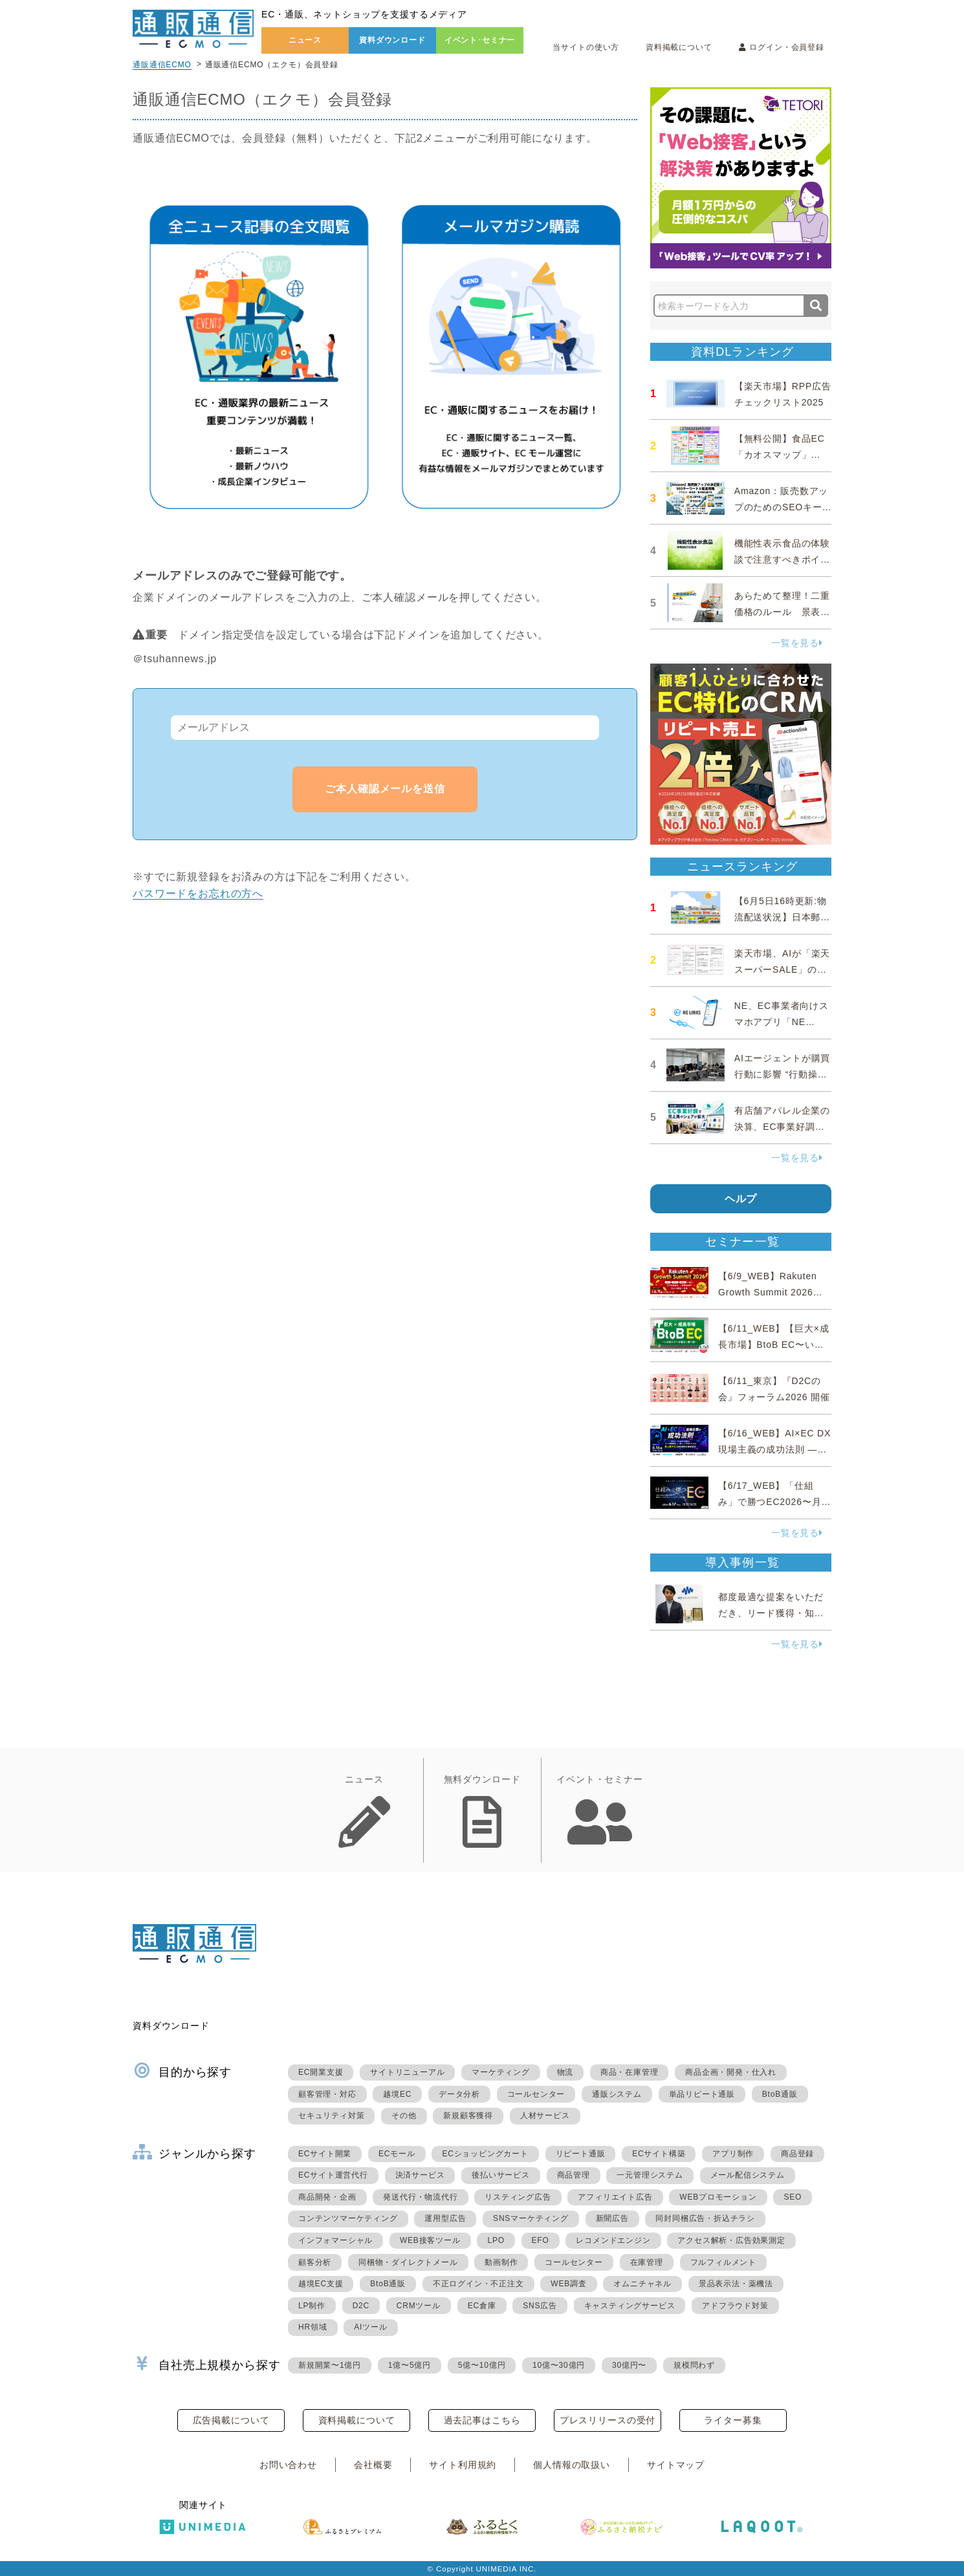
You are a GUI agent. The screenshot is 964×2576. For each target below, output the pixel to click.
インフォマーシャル (335, 2240)
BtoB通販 (780, 2094)
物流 (565, 2072)
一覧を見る (797, 643)
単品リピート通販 (702, 2094)
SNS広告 (540, 2305)
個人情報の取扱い (571, 2465)
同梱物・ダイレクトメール (408, 2262)
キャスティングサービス (629, 2305)
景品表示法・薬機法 (736, 2283)
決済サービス (420, 2175)
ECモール (396, 2153)
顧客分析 (314, 2262)
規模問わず (694, 2365)
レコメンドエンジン (613, 2240)
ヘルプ (741, 1198)
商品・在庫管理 (629, 2072)
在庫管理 (646, 2262)
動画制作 (501, 2262)
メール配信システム (747, 2175)
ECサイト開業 (324, 2153)
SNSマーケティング (531, 2218)
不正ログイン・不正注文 (478, 2283)
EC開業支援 (320, 2072)
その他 (403, 2115)
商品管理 (573, 2175)
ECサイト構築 (658, 2153)
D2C (361, 2305)
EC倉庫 (482, 2305)
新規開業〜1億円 (329, 2365)
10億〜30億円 (558, 2365)
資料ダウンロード (392, 40)
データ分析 (459, 2094)
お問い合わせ (288, 2465)
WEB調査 (568, 2283)
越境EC (397, 2094)
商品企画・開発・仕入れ (730, 2072)
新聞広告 (612, 2218)
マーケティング (501, 2072)
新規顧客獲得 (468, 2115)
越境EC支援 (320, 2283)
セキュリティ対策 (331, 2115)
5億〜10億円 (482, 2365)
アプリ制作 (733, 2153)
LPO (495, 2240)
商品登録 (797, 2153)
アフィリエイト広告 (615, 2197)
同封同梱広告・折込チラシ (705, 2218)
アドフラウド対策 (735, 2305)
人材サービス (545, 2115)
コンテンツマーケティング (348, 2218)
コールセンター (536, 2094)
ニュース (305, 40)
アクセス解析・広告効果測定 (731, 2240)
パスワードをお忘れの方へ (198, 893)
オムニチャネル (642, 2283)
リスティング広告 (518, 2197)
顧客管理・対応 (327, 2094)
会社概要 (373, 2465)
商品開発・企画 (327, 2197)
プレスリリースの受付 (607, 2420)
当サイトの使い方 (586, 47)
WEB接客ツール (430, 2240)
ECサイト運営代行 (333, 2175)
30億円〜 (629, 2365)
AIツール (370, 2327)
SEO (792, 2197)
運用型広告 (445, 2218)
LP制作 (311, 2305)
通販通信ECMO (162, 64)
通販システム (617, 2094)
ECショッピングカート (485, 2153)
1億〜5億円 (409, 2365)
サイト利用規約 (462, 2465)
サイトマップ (676, 2465)
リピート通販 (581, 2153)
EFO (540, 2240)
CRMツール (419, 2305)
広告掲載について (231, 2420)
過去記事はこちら (482, 2420)
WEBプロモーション (717, 2197)
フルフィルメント (723, 2262)
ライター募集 (732, 2420)
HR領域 (312, 2327)
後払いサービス (501, 2175)
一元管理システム (650, 2175)
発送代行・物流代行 (420, 2197)
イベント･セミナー (480, 40)
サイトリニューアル (407, 2072)
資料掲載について (679, 47)
